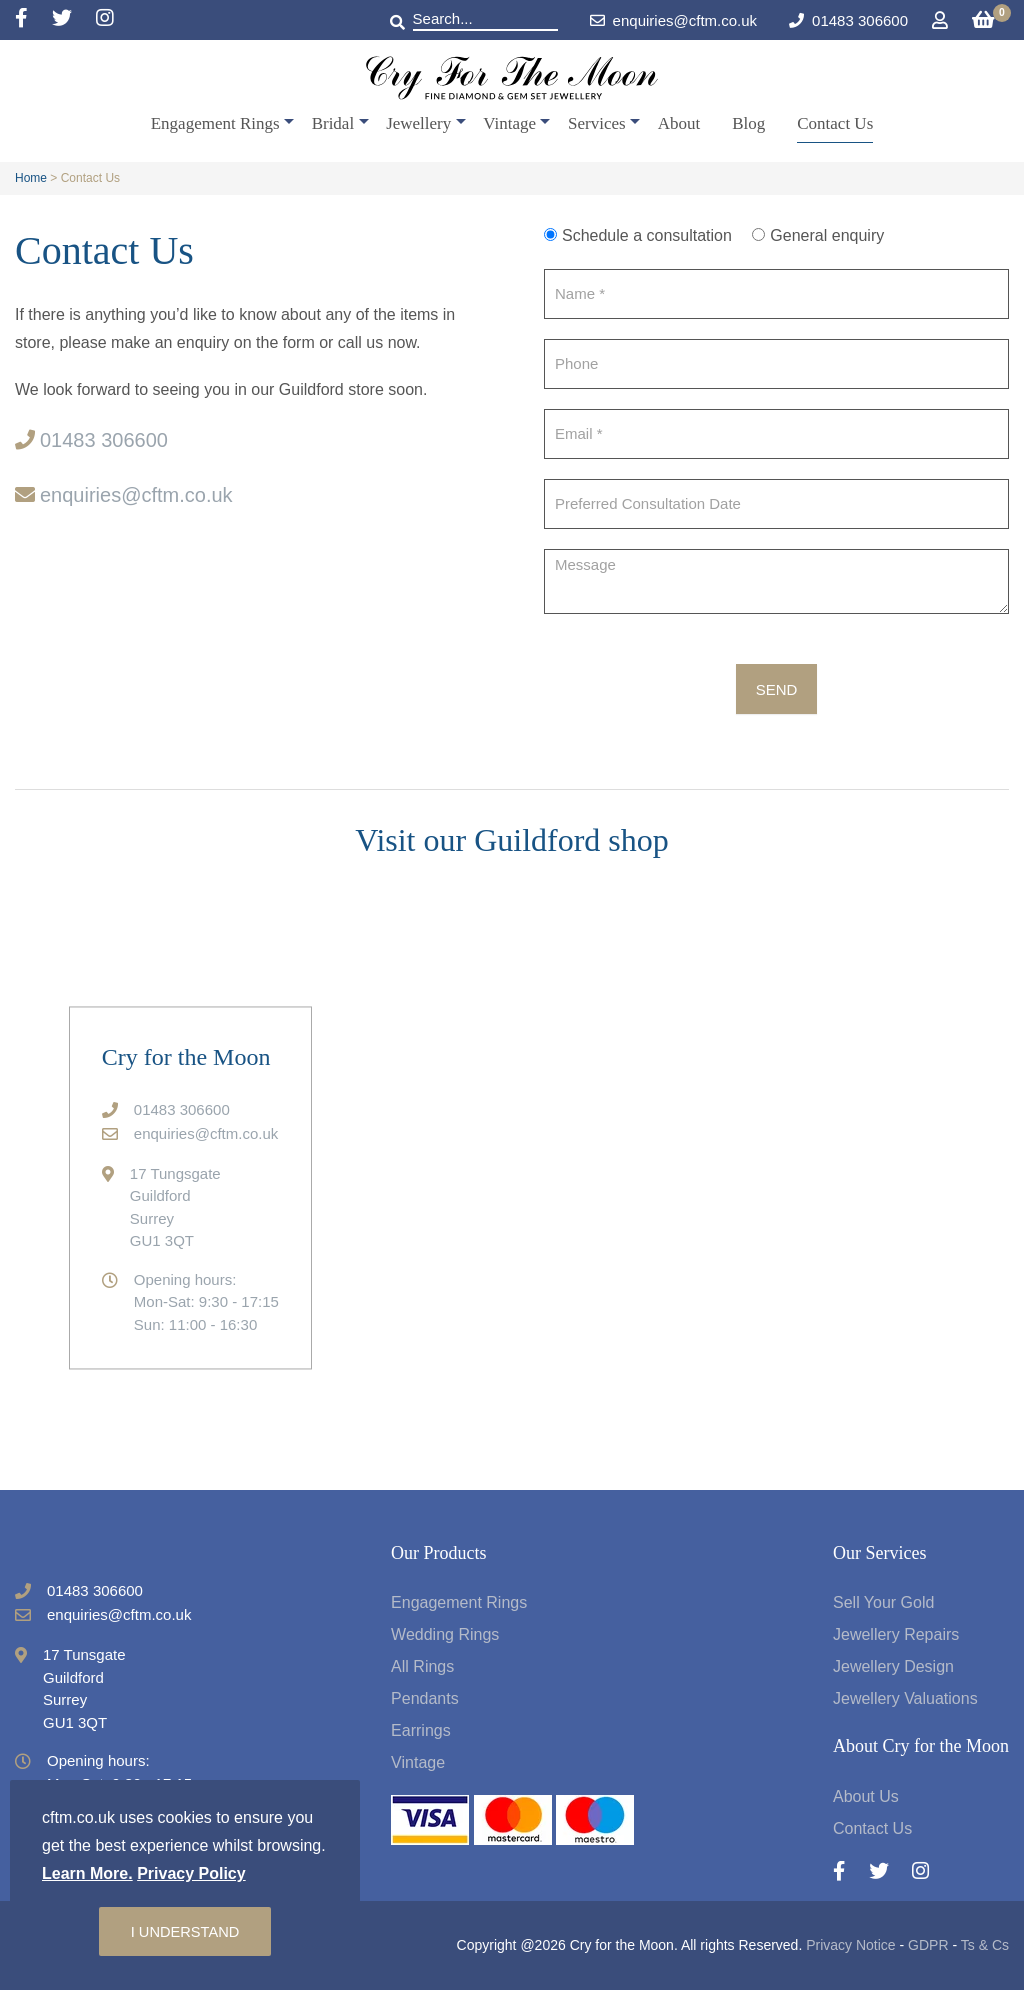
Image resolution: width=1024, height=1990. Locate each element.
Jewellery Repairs (896, 1634)
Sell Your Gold (883, 1602)
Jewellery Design (893, 1666)
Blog (748, 123)
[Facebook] (33, 19)
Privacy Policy (191, 1872)
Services (597, 123)
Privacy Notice (850, 1945)
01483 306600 (860, 20)
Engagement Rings (215, 123)
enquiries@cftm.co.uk (673, 20)
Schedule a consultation (638, 235)
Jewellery (418, 123)
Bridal (333, 123)
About (679, 123)
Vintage (509, 123)
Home (31, 178)
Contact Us (835, 123)
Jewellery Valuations (905, 1698)
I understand (184, 1930)
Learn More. (87, 1872)
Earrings (421, 1730)
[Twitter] (74, 19)
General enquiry (818, 235)
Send (777, 689)
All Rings (422, 1666)
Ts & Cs (985, 1945)
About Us (866, 1796)
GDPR (928, 1945)
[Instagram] (105, 19)
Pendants (425, 1698)
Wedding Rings (445, 1634)
